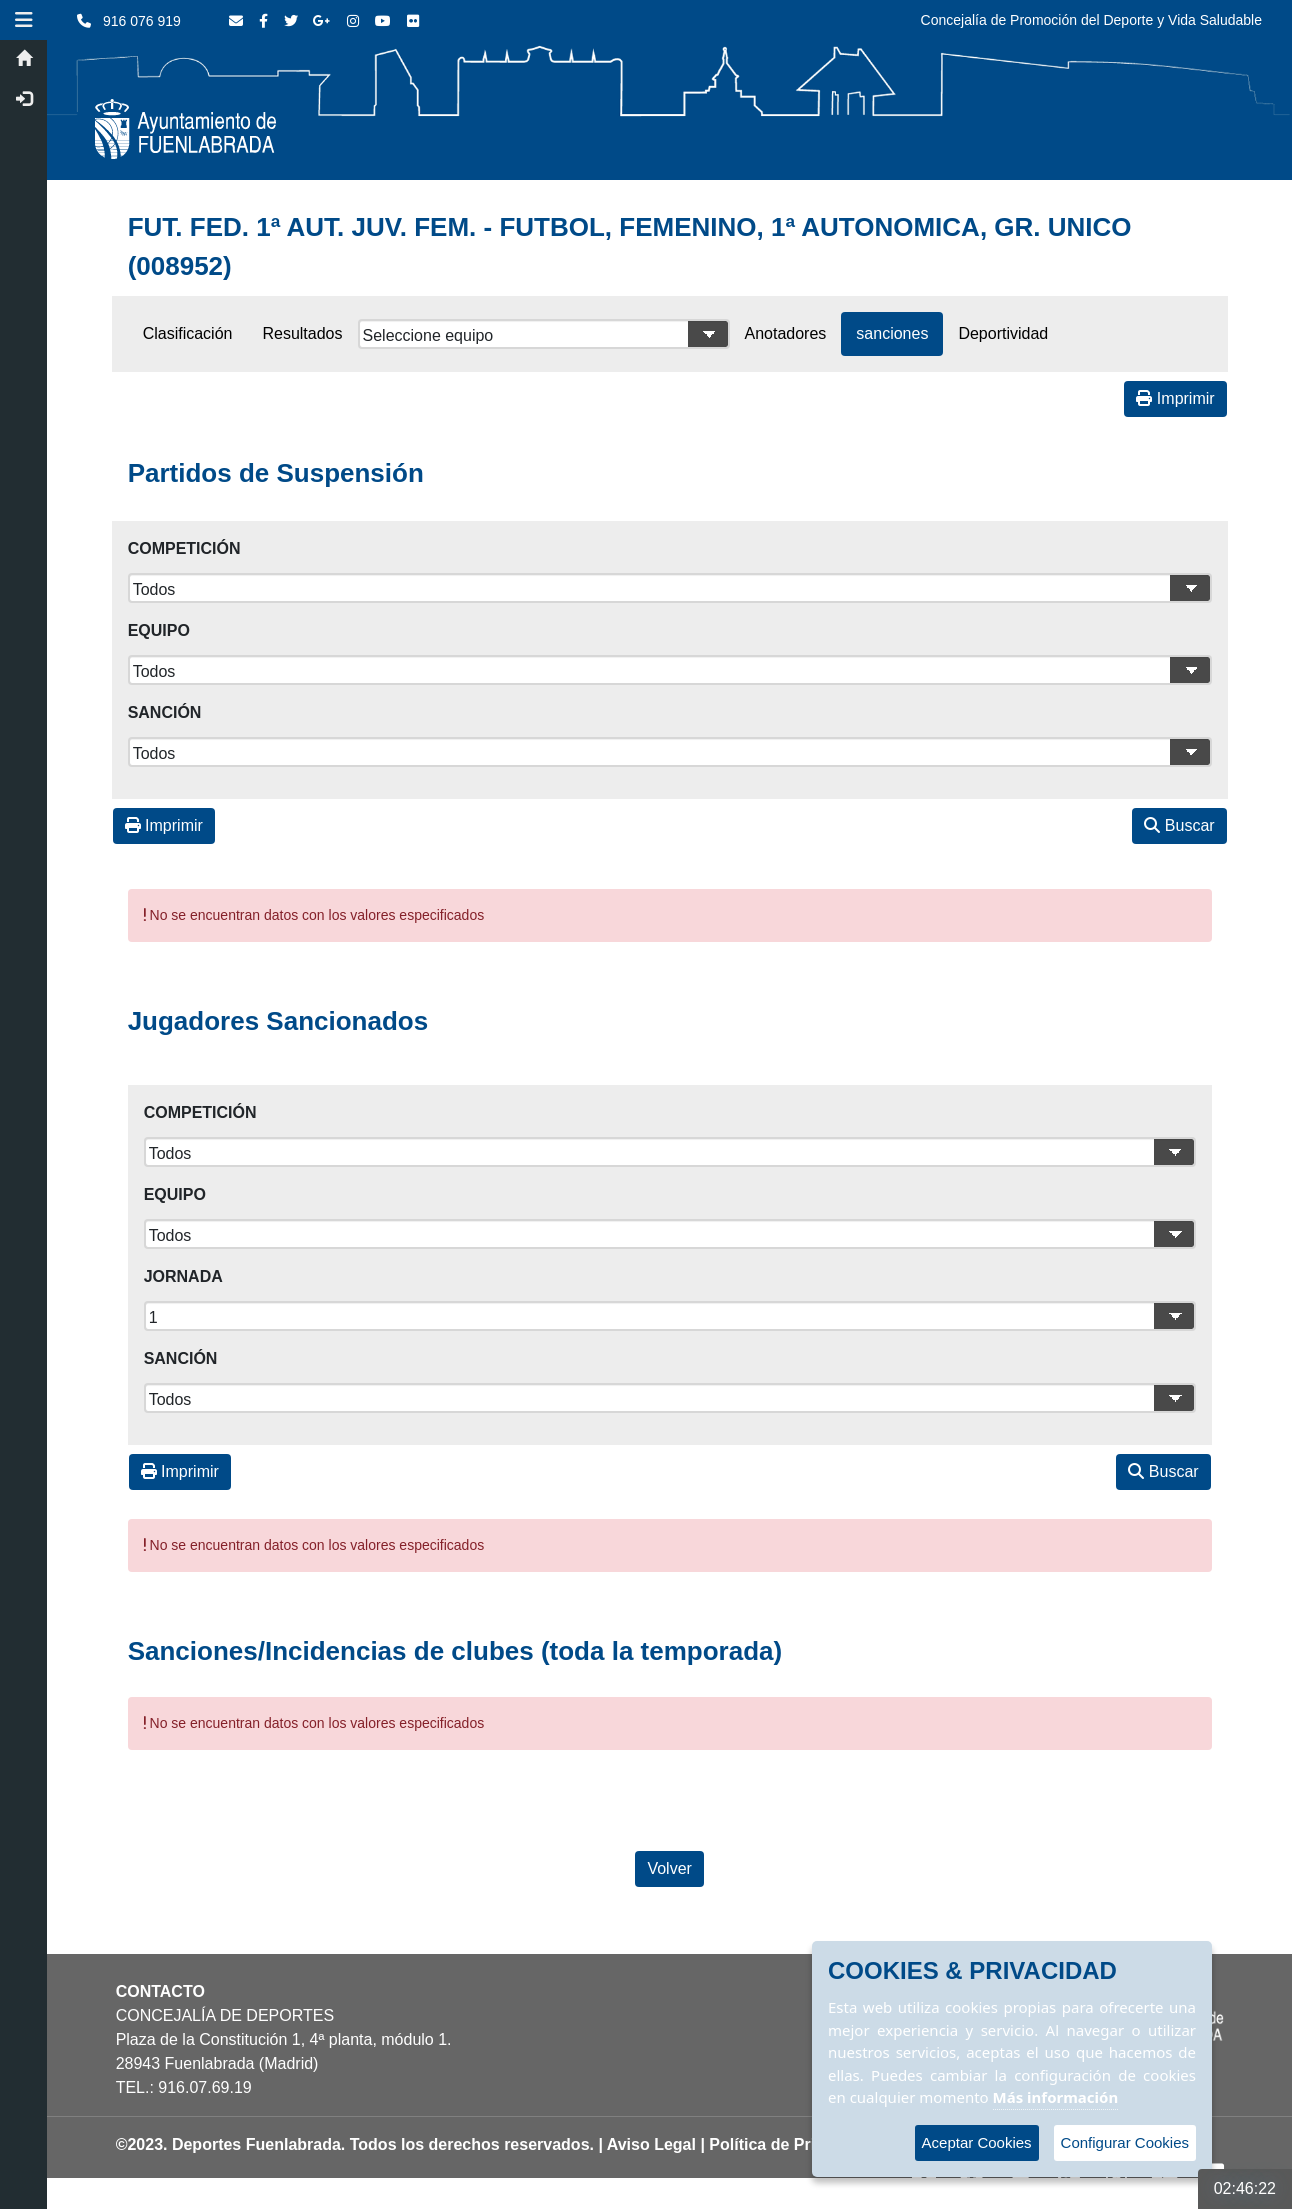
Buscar (1181, 825)
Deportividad (1005, 333)
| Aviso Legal (649, 2144)
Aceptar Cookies (977, 2142)
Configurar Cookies (1125, 2142)
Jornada (184, 1276)
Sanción (166, 712)
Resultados (304, 333)
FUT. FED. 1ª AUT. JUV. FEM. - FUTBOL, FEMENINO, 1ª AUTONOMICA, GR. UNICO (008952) (631, 246)
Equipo (160, 630)
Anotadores (787, 333)
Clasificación (189, 333)
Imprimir (1177, 398)
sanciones (894, 333)
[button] (25, 20)
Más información (1056, 2097)
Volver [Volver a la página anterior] (671, 1868)
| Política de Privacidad (789, 2144)
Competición (185, 548)
